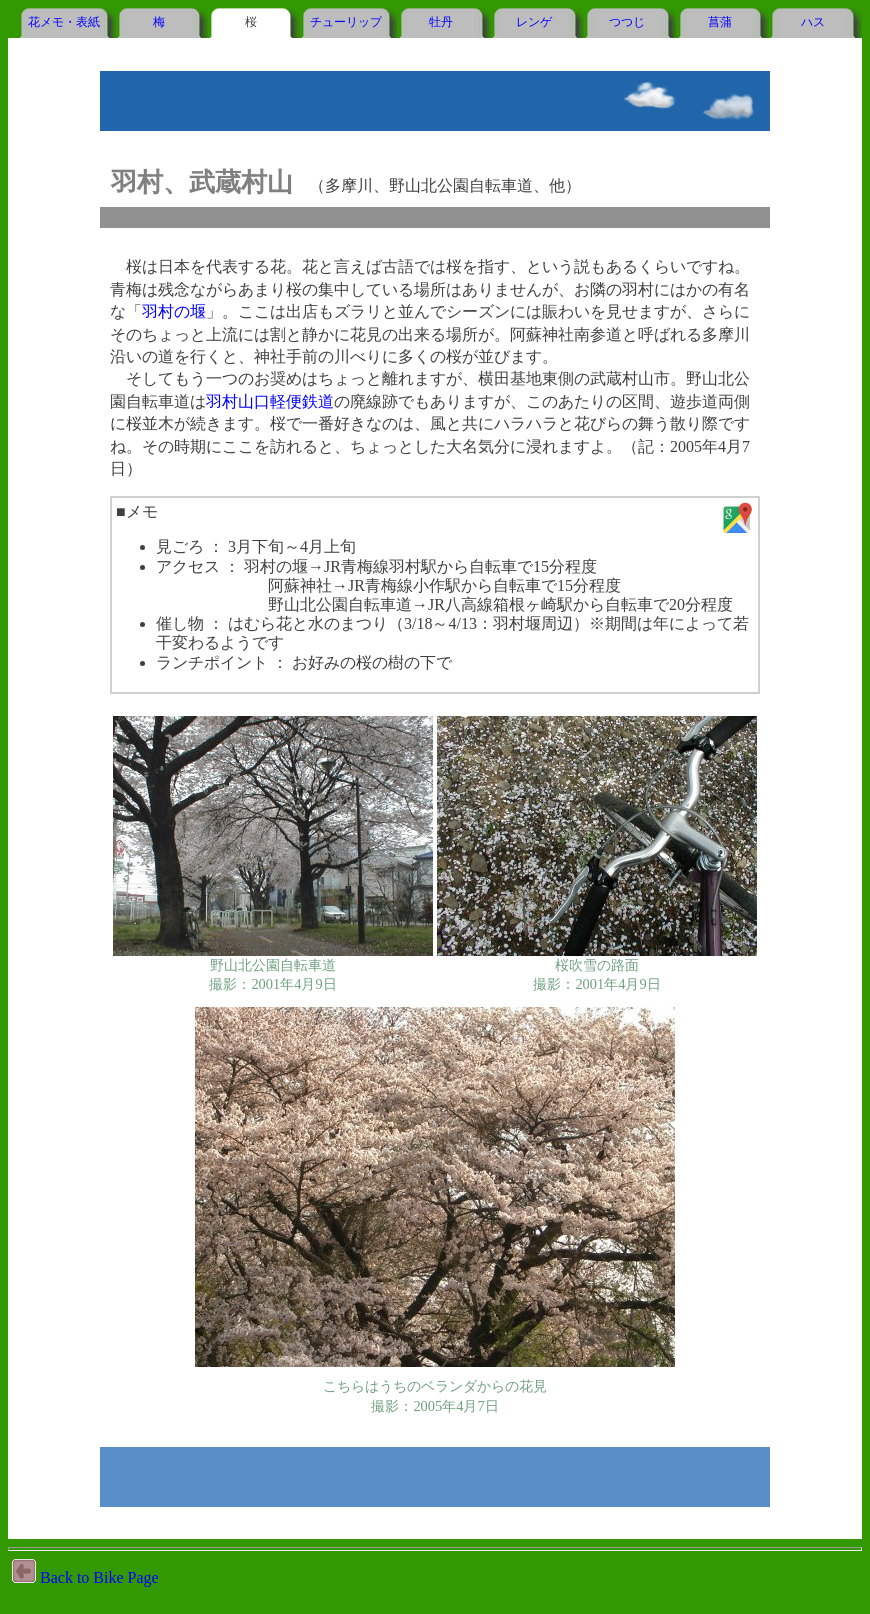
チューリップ (346, 22)
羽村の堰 (174, 311)
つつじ (627, 22)
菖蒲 (720, 22)
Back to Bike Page (85, 1577)
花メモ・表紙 (64, 22)
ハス (813, 22)
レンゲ (534, 22)
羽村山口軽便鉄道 (270, 401)
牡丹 (441, 22)
